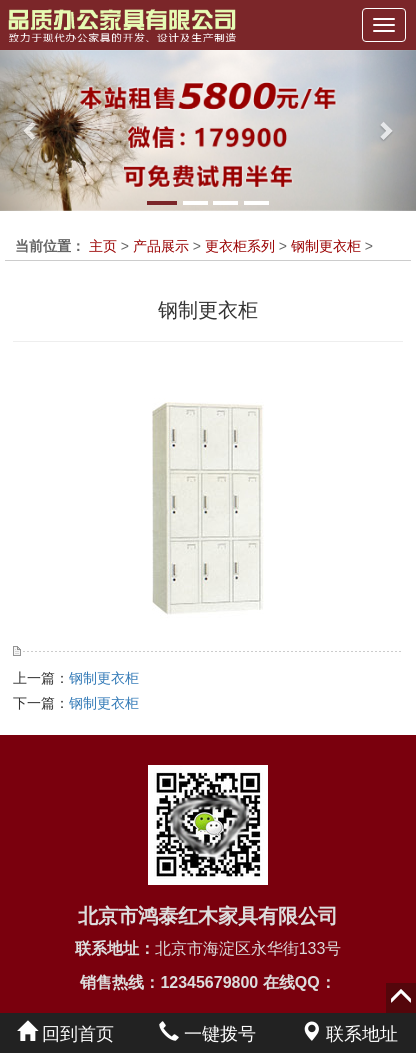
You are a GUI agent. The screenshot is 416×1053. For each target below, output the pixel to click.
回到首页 (65, 1034)
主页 (103, 246)
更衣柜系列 (240, 246)
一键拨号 (207, 1034)
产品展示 (161, 246)
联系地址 (349, 1034)
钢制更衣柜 (326, 246)
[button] (31, 130)
